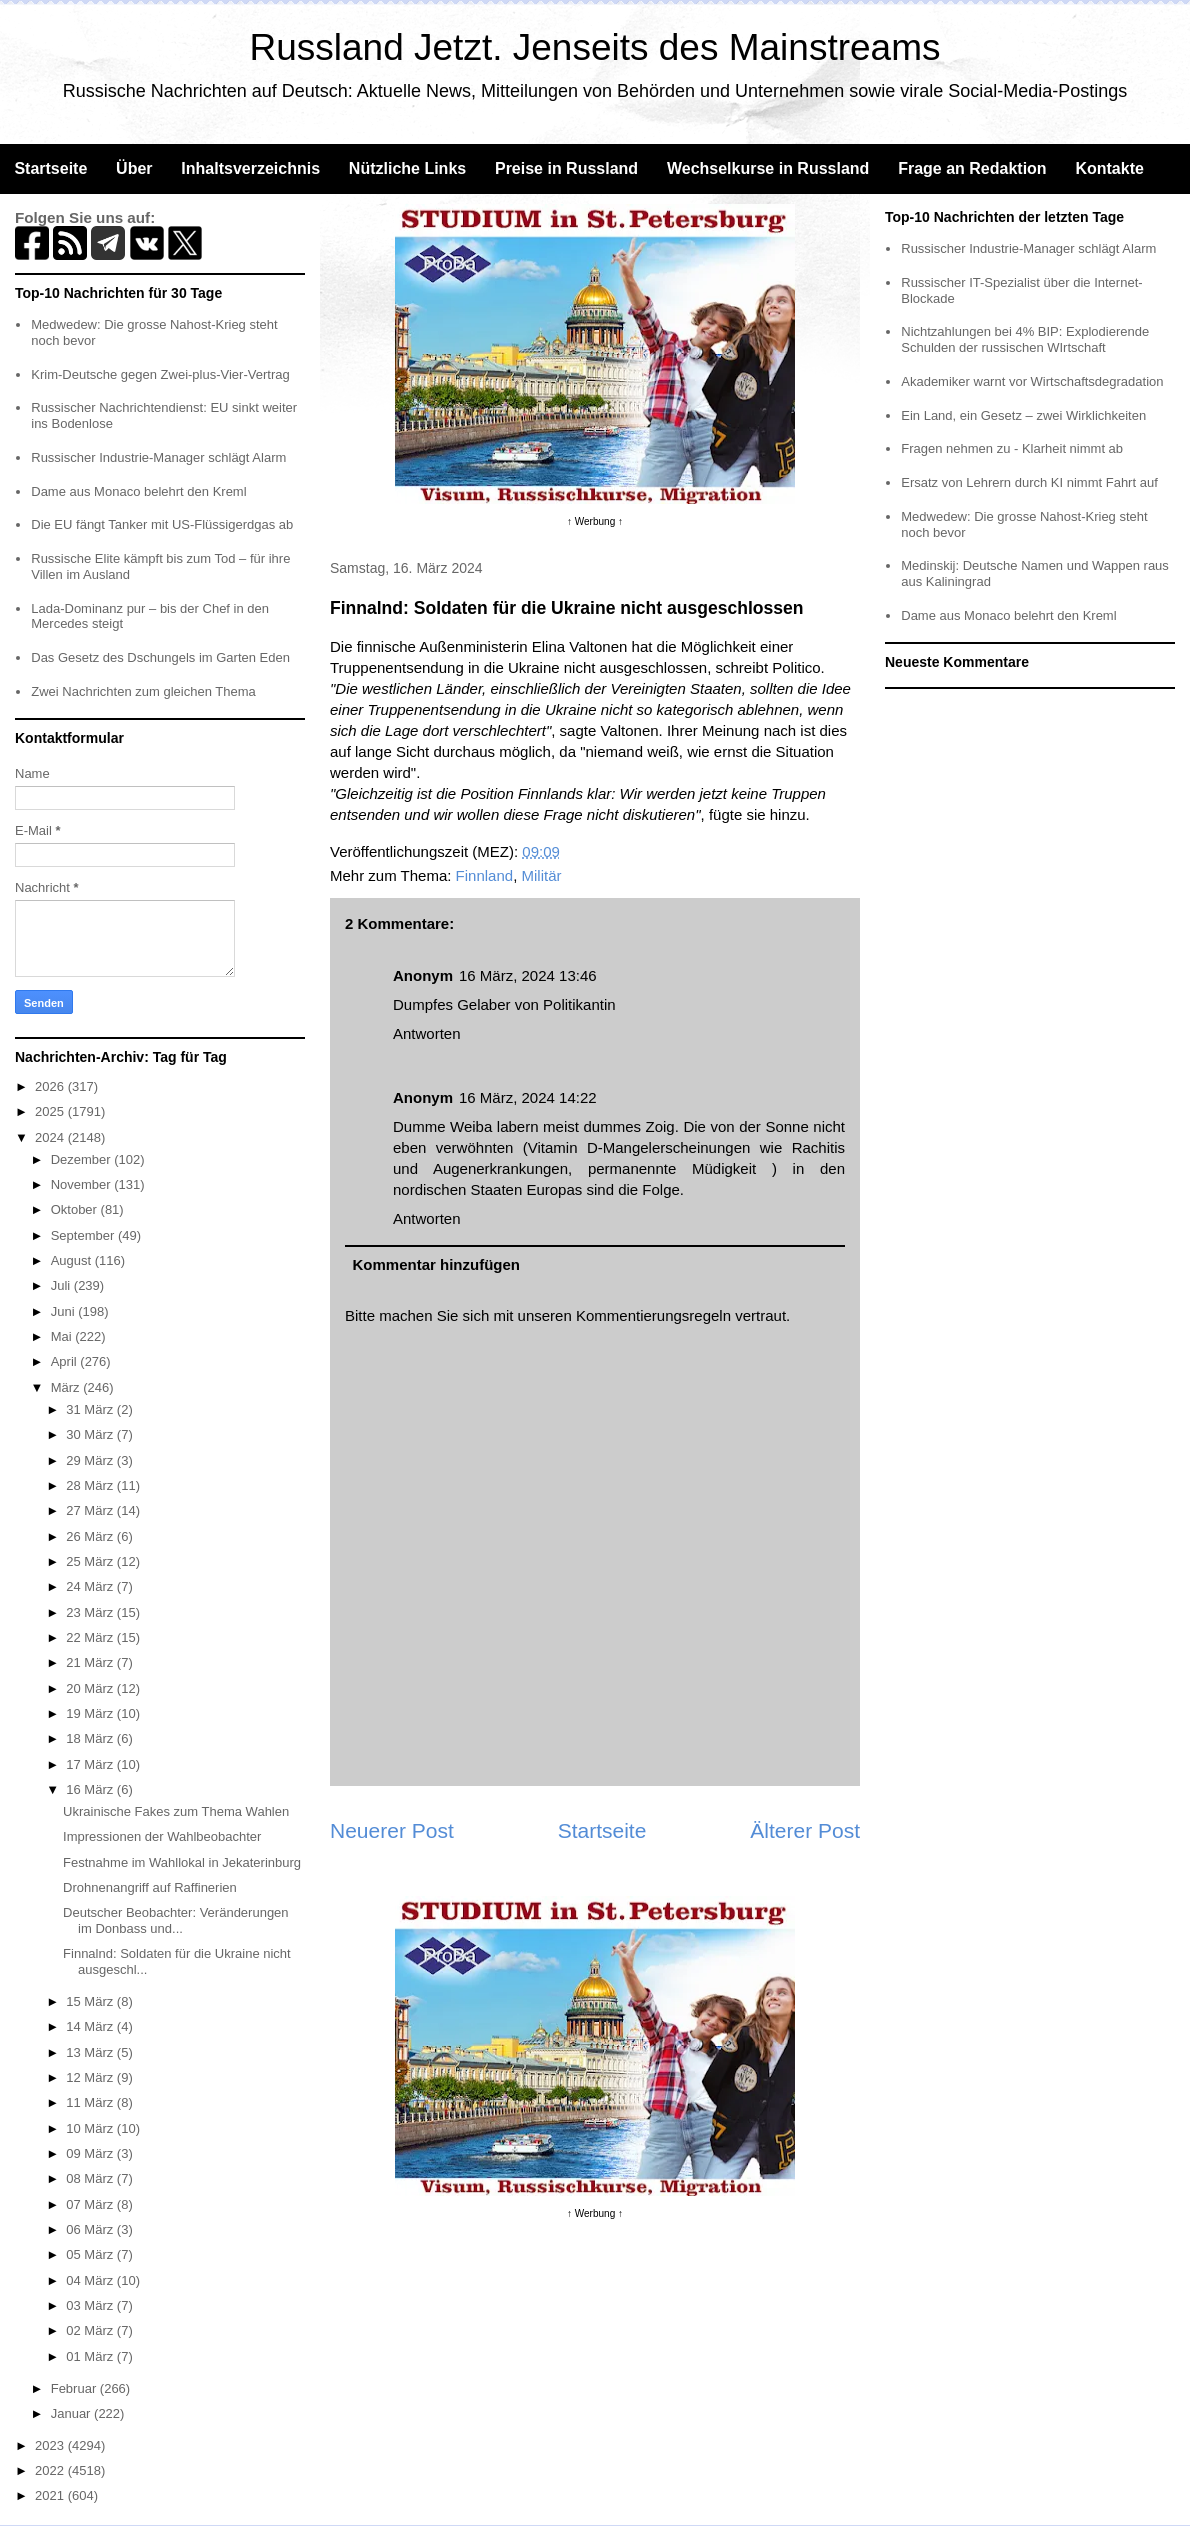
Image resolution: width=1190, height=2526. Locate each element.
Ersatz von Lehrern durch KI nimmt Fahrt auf (1029, 482)
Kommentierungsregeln (653, 1315)
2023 (51, 2445)
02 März (91, 2330)
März (67, 1387)
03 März (91, 2305)
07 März (91, 2204)
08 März (91, 2178)
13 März (91, 2052)
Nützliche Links (407, 168)
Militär (542, 875)
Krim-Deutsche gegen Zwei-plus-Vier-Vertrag (160, 374)
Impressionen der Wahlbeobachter (162, 1836)
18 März (91, 1738)
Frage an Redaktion (972, 168)
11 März (91, 2102)
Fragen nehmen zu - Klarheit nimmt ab (1012, 448)
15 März (91, 2001)
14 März (91, 2026)
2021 (51, 2495)
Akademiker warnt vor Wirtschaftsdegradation (1032, 381)
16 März (91, 1789)
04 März (91, 2280)
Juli (62, 1285)
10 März (91, 2128)
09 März (91, 2153)
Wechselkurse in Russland (768, 168)
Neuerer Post (392, 1830)
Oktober (76, 1209)
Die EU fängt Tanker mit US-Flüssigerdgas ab (162, 524)
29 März (91, 1460)
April (66, 1361)
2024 (51, 1137)
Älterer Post (805, 1830)
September (84, 1235)
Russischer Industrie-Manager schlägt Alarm (158, 457)
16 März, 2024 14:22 (528, 1097)
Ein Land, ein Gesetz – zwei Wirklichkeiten (1023, 415)
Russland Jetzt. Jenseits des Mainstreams (595, 47)
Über (134, 168)
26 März (91, 1536)
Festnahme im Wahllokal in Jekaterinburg (182, 1862)
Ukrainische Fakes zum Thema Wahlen (176, 1811)
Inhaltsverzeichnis (250, 168)
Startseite (50, 168)
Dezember (83, 1159)
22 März (91, 1637)
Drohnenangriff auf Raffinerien (150, 1887)
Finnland (485, 875)
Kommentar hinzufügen (437, 1264)
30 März (91, 1434)
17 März (91, 1764)
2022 (51, 2470)
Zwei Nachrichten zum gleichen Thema (143, 691)
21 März (91, 1662)
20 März (91, 1688)
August (73, 1260)
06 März (91, 2229)
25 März (91, 1561)
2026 (51, 1086)
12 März (91, 2077)
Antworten (427, 1033)
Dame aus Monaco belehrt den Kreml (138, 491)
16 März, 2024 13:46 (528, 975)
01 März (91, 2356)
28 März (91, 1485)
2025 (51, 1111)
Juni (64, 1311)
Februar (75, 2388)
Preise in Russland (566, 168)
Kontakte (1109, 168)
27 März (91, 1510)
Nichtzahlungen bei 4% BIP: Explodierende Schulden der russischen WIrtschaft (1025, 339)
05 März (91, 2254)
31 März (91, 1409)
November (83, 1184)
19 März (91, 1713)
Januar (72, 2413)
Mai (63, 1336)
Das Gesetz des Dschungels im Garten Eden (160, 657)
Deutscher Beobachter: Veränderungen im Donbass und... (176, 1920)
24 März (91, 1586)
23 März (91, 1612)
